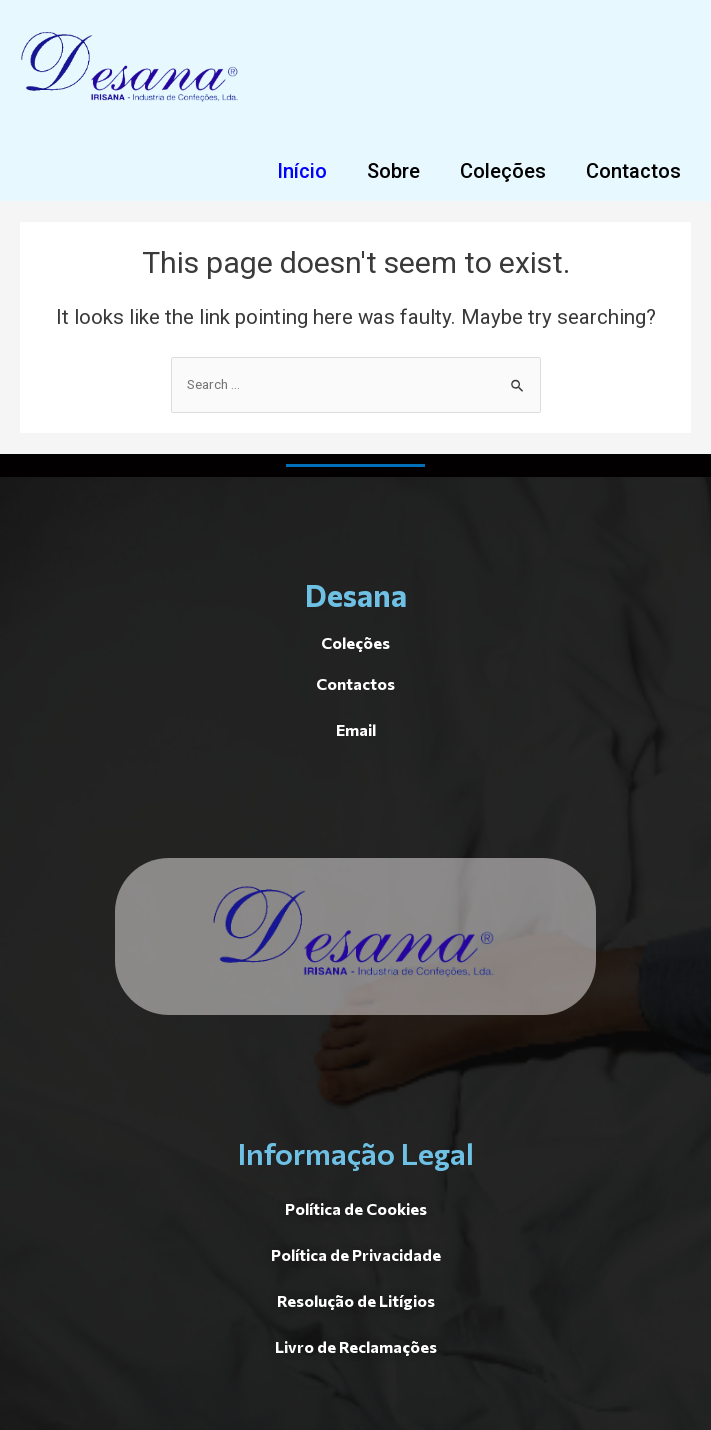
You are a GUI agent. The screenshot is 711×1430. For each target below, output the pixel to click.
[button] (302, 171)
